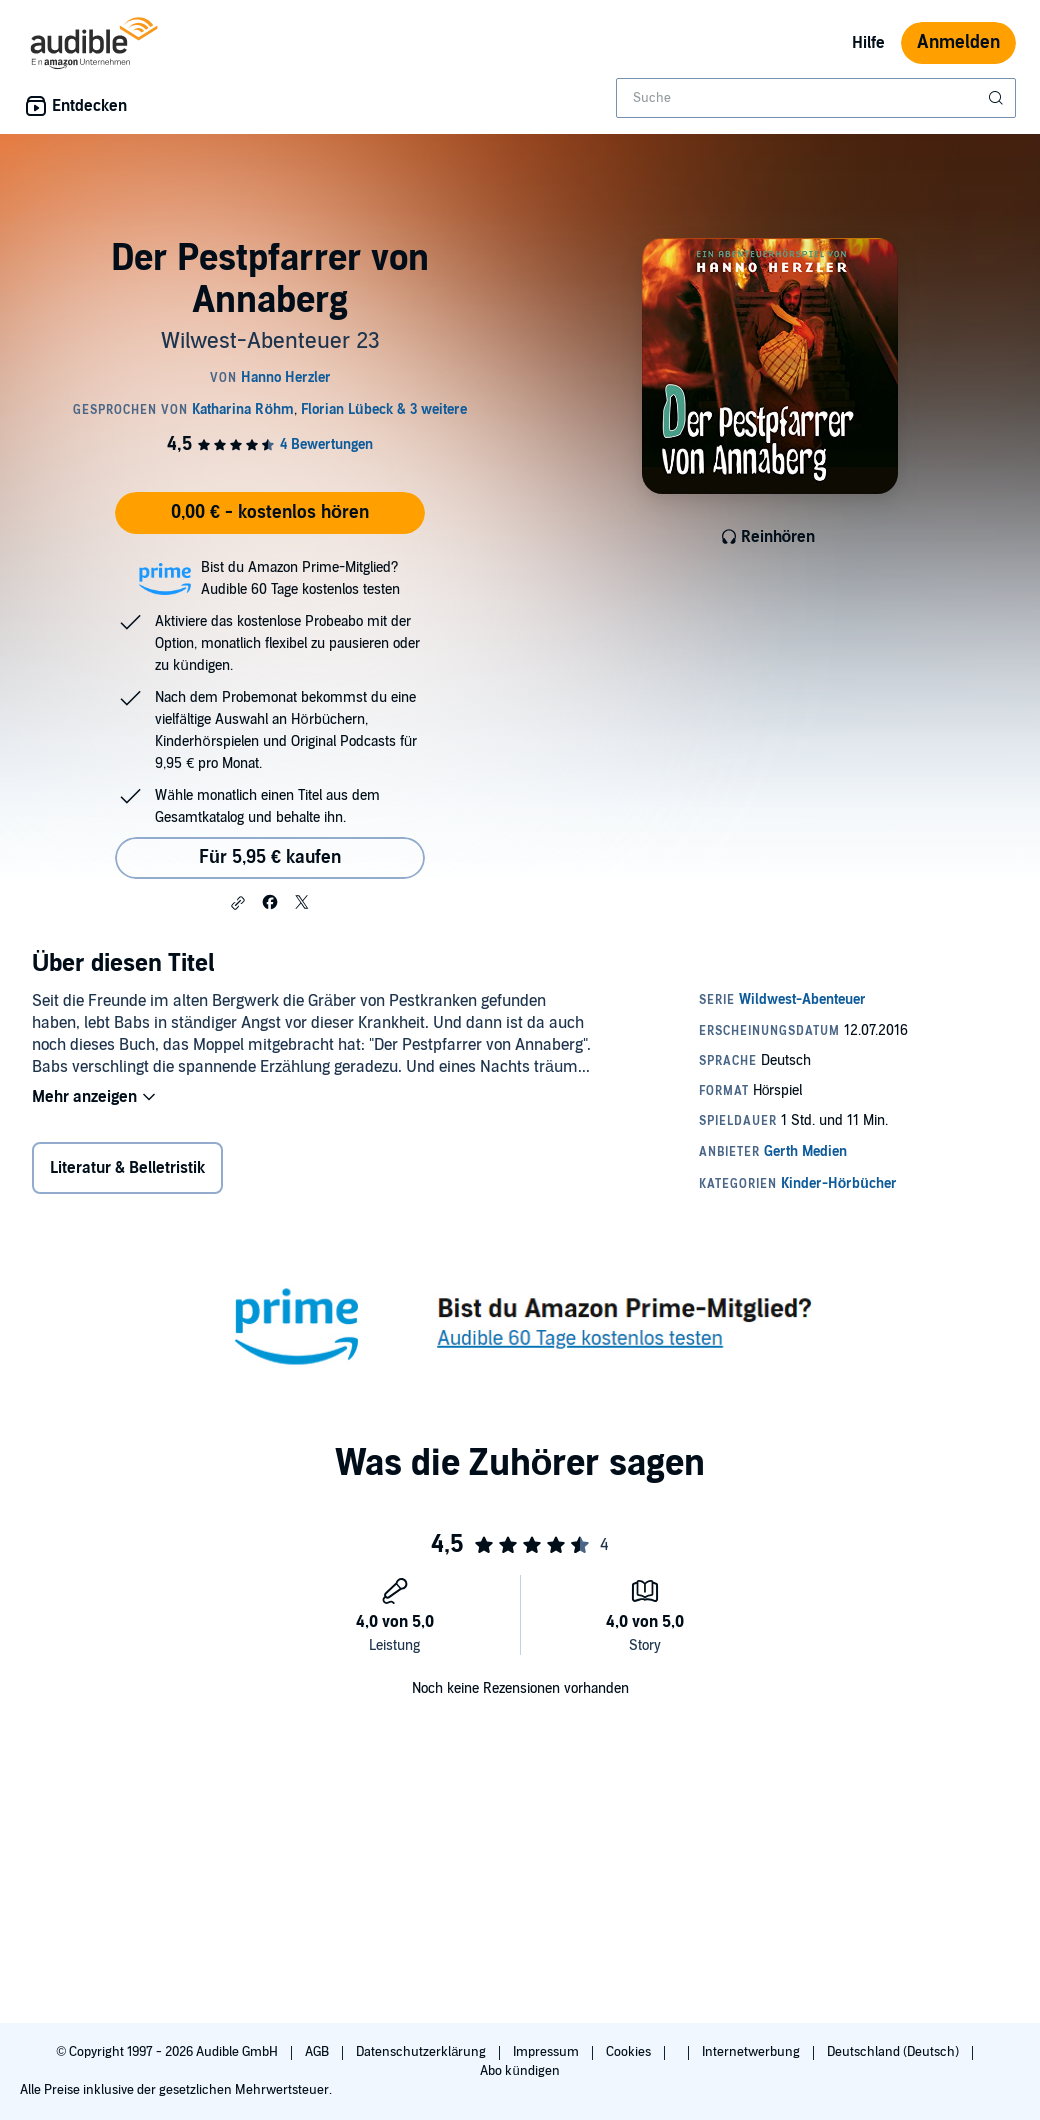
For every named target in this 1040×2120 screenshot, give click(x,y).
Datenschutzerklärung (422, 2052)
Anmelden (958, 42)
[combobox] (816, 98)
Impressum (547, 2052)
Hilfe (868, 43)
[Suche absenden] (998, 98)
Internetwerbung (752, 2052)
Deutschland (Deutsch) (894, 2052)
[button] (238, 903)
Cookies (630, 2052)
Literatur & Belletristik (127, 1168)
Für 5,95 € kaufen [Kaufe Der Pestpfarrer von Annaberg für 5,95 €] (270, 857)
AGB (318, 2052)
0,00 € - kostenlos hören (270, 512)
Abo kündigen (519, 2071)
